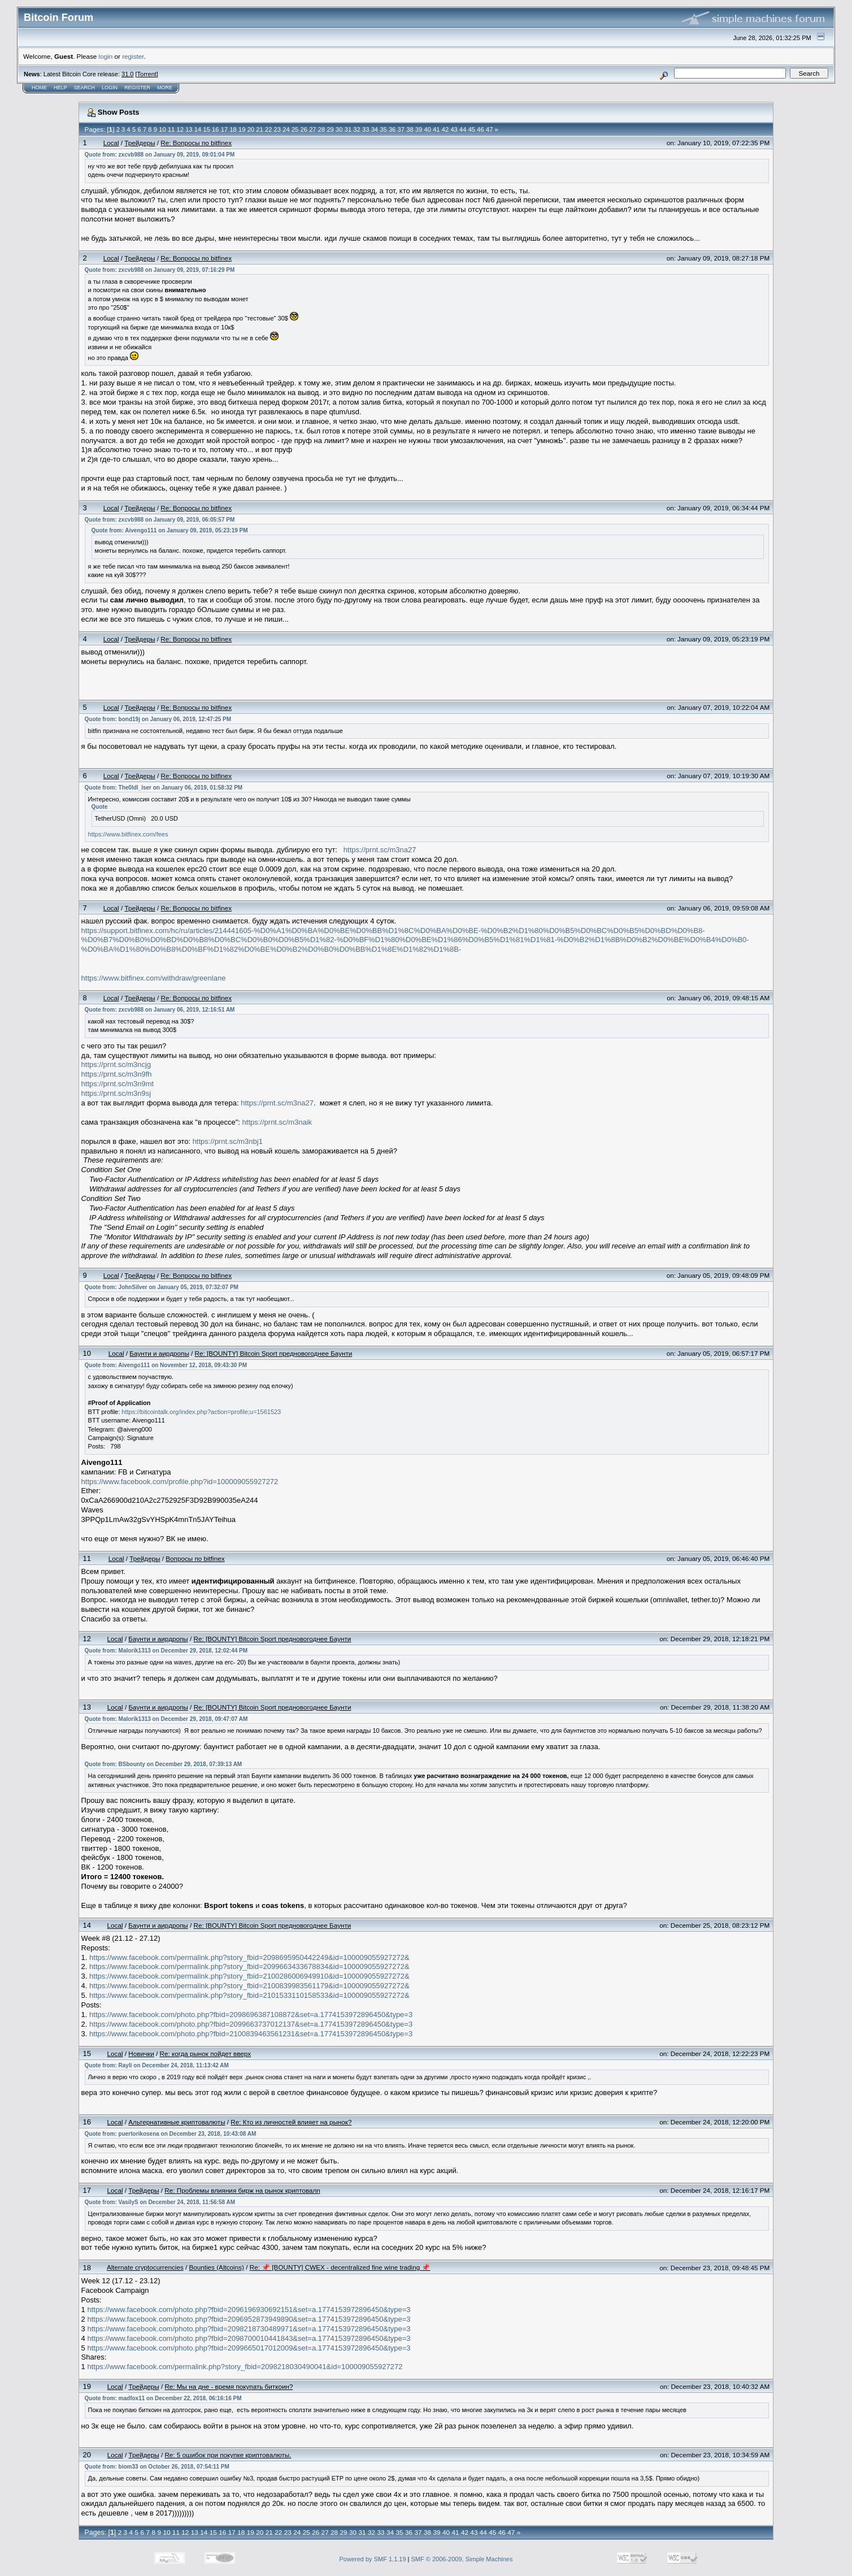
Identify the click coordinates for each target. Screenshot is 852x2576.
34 (374, 129)
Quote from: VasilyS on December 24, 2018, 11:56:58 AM (160, 2202)
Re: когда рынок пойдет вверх (205, 2053)
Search (84, 87)
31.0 (127, 74)
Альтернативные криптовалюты (176, 2122)
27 (312, 129)
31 (348, 129)
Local (111, 142)
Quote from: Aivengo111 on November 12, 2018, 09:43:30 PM (166, 1365)
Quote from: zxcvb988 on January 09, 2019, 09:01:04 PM (160, 154)
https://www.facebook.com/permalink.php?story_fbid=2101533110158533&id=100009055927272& (249, 1995)
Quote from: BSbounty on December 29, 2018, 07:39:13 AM (163, 1764)
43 (453, 129)
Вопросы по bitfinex (195, 1558)
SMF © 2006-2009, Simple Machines (462, 2559)
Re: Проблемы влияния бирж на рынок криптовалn (242, 2190)
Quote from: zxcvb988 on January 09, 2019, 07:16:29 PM (160, 270)
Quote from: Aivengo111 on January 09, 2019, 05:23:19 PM (170, 530)
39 (418, 129)
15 (206, 129)
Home (39, 87)
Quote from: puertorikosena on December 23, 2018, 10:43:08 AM (171, 2134)
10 (162, 129)
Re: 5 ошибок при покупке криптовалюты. (227, 2454)
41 (436, 129)
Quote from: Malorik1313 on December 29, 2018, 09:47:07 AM (166, 1719)
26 (304, 129)
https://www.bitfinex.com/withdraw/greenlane (153, 978)
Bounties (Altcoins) (216, 2267)
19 (241, 129)
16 (215, 129)
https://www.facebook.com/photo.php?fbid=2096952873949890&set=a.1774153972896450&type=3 (248, 2319)
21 (259, 129)
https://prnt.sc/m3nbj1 (228, 1141)
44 (462, 129)
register (133, 56)
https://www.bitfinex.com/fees (128, 834)
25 (295, 129)
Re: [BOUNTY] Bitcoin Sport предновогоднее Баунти (274, 1353)
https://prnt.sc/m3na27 (380, 849)
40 (427, 129)
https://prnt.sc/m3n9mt (117, 1083)
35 (383, 129)
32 (356, 129)
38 (409, 129)
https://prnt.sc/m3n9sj (116, 1093)
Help (60, 87)
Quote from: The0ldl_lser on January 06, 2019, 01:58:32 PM (164, 787)
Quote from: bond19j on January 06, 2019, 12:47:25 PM (158, 719)
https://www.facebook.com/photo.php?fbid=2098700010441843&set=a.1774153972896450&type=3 (248, 2338)
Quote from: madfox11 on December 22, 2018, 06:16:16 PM (163, 2398)
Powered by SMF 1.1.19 (373, 2559)
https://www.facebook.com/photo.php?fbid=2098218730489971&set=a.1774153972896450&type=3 (248, 2329)
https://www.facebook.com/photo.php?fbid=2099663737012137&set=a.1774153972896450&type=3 (250, 2024)
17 (224, 129)
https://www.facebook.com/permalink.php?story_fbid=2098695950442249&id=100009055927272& (249, 1957)
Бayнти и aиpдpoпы (159, 1353)
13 (188, 129)
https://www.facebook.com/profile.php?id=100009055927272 (180, 1481)
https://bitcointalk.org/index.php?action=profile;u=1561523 (201, 1411)
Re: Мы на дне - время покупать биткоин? (228, 2386)
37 (401, 129)
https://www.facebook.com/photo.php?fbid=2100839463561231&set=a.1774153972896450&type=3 (250, 2033)
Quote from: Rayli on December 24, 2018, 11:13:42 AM (157, 2065)
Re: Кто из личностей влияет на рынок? (291, 2122)
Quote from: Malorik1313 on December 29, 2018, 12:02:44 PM (166, 1650)
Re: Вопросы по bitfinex (196, 142)
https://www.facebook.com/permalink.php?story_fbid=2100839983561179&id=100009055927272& (249, 1985)
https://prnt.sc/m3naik (277, 1122)
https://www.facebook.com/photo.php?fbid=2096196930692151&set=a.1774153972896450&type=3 (248, 2309)
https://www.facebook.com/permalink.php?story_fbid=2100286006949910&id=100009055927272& (249, 1976)
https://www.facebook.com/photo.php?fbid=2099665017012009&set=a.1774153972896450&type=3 (248, 2348)
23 (277, 129)
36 (392, 129)
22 (268, 129)
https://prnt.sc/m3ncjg (116, 1064)
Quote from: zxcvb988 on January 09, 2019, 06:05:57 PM (160, 520)
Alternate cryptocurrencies (145, 2267)
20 (250, 129)
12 (180, 129)
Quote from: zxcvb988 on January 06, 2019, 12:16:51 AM (160, 1010)
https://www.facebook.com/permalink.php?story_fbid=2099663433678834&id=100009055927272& (249, 1966)
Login (110, 87)
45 (471, 129)
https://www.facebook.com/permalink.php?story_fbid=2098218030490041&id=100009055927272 (244, 2366)
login (106, 56)
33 (365, 129)
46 (480, 129)
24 (285, 129)
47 (489, 129)
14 (197, 129)
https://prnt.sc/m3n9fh (116, 1074)
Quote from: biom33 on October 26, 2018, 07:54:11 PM (157, 2467)
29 (330, 129)
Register (137, 87)
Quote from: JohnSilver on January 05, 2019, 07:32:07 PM (161, 1287)
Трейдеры (139, 142)
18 (232, 129)
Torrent (147, 74)
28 (321, 129)
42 (445, 129)
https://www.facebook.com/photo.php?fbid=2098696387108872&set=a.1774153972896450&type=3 (250, 2014)
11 (171, 129)
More (164, 87)
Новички (141, 2053)
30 (339, 129)
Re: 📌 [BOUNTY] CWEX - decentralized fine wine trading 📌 (340, 2267)
